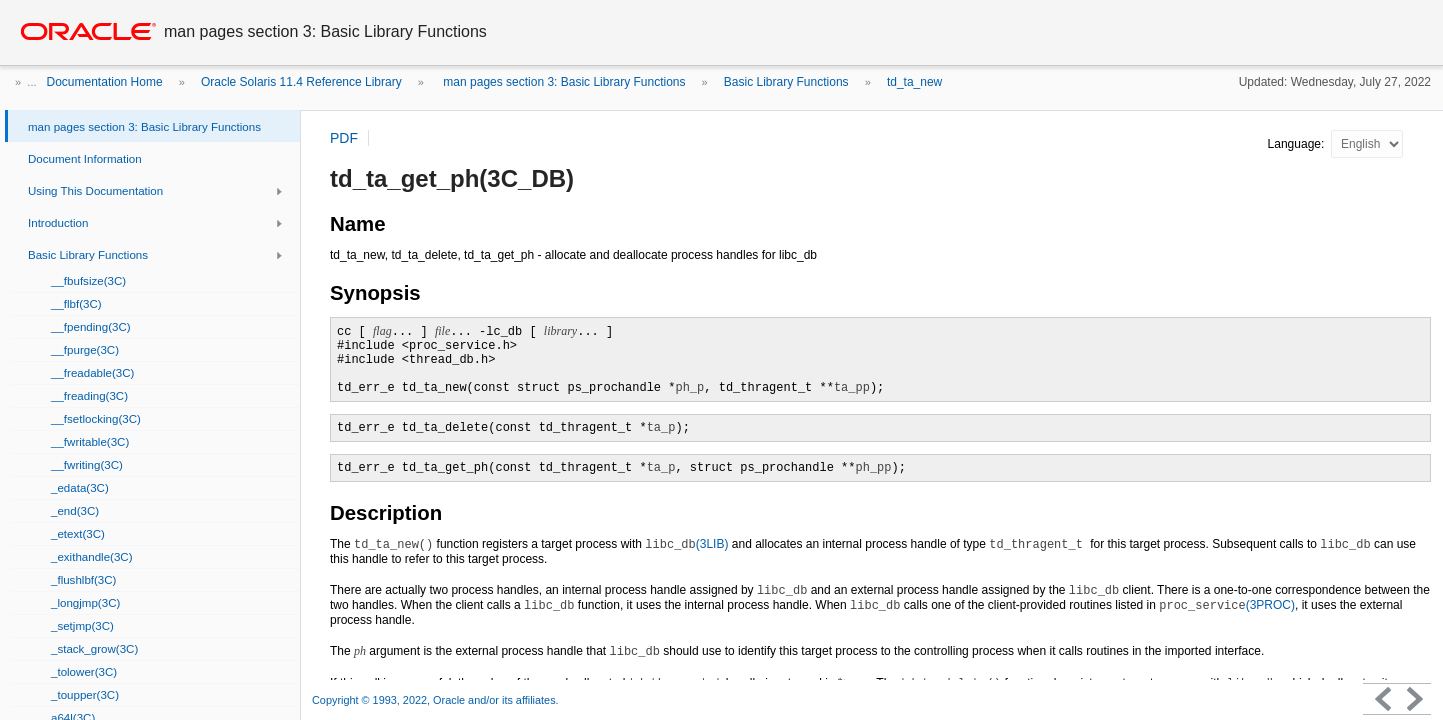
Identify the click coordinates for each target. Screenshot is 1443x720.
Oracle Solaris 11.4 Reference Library (301, 82)
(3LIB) (686, 544)
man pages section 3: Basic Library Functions (562, 82)
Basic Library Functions (786, 82)
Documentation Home (105, 82)
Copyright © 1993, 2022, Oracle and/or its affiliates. (437, 700)
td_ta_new (914, 82)
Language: (1298, 144)
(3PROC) (1227, 605)
